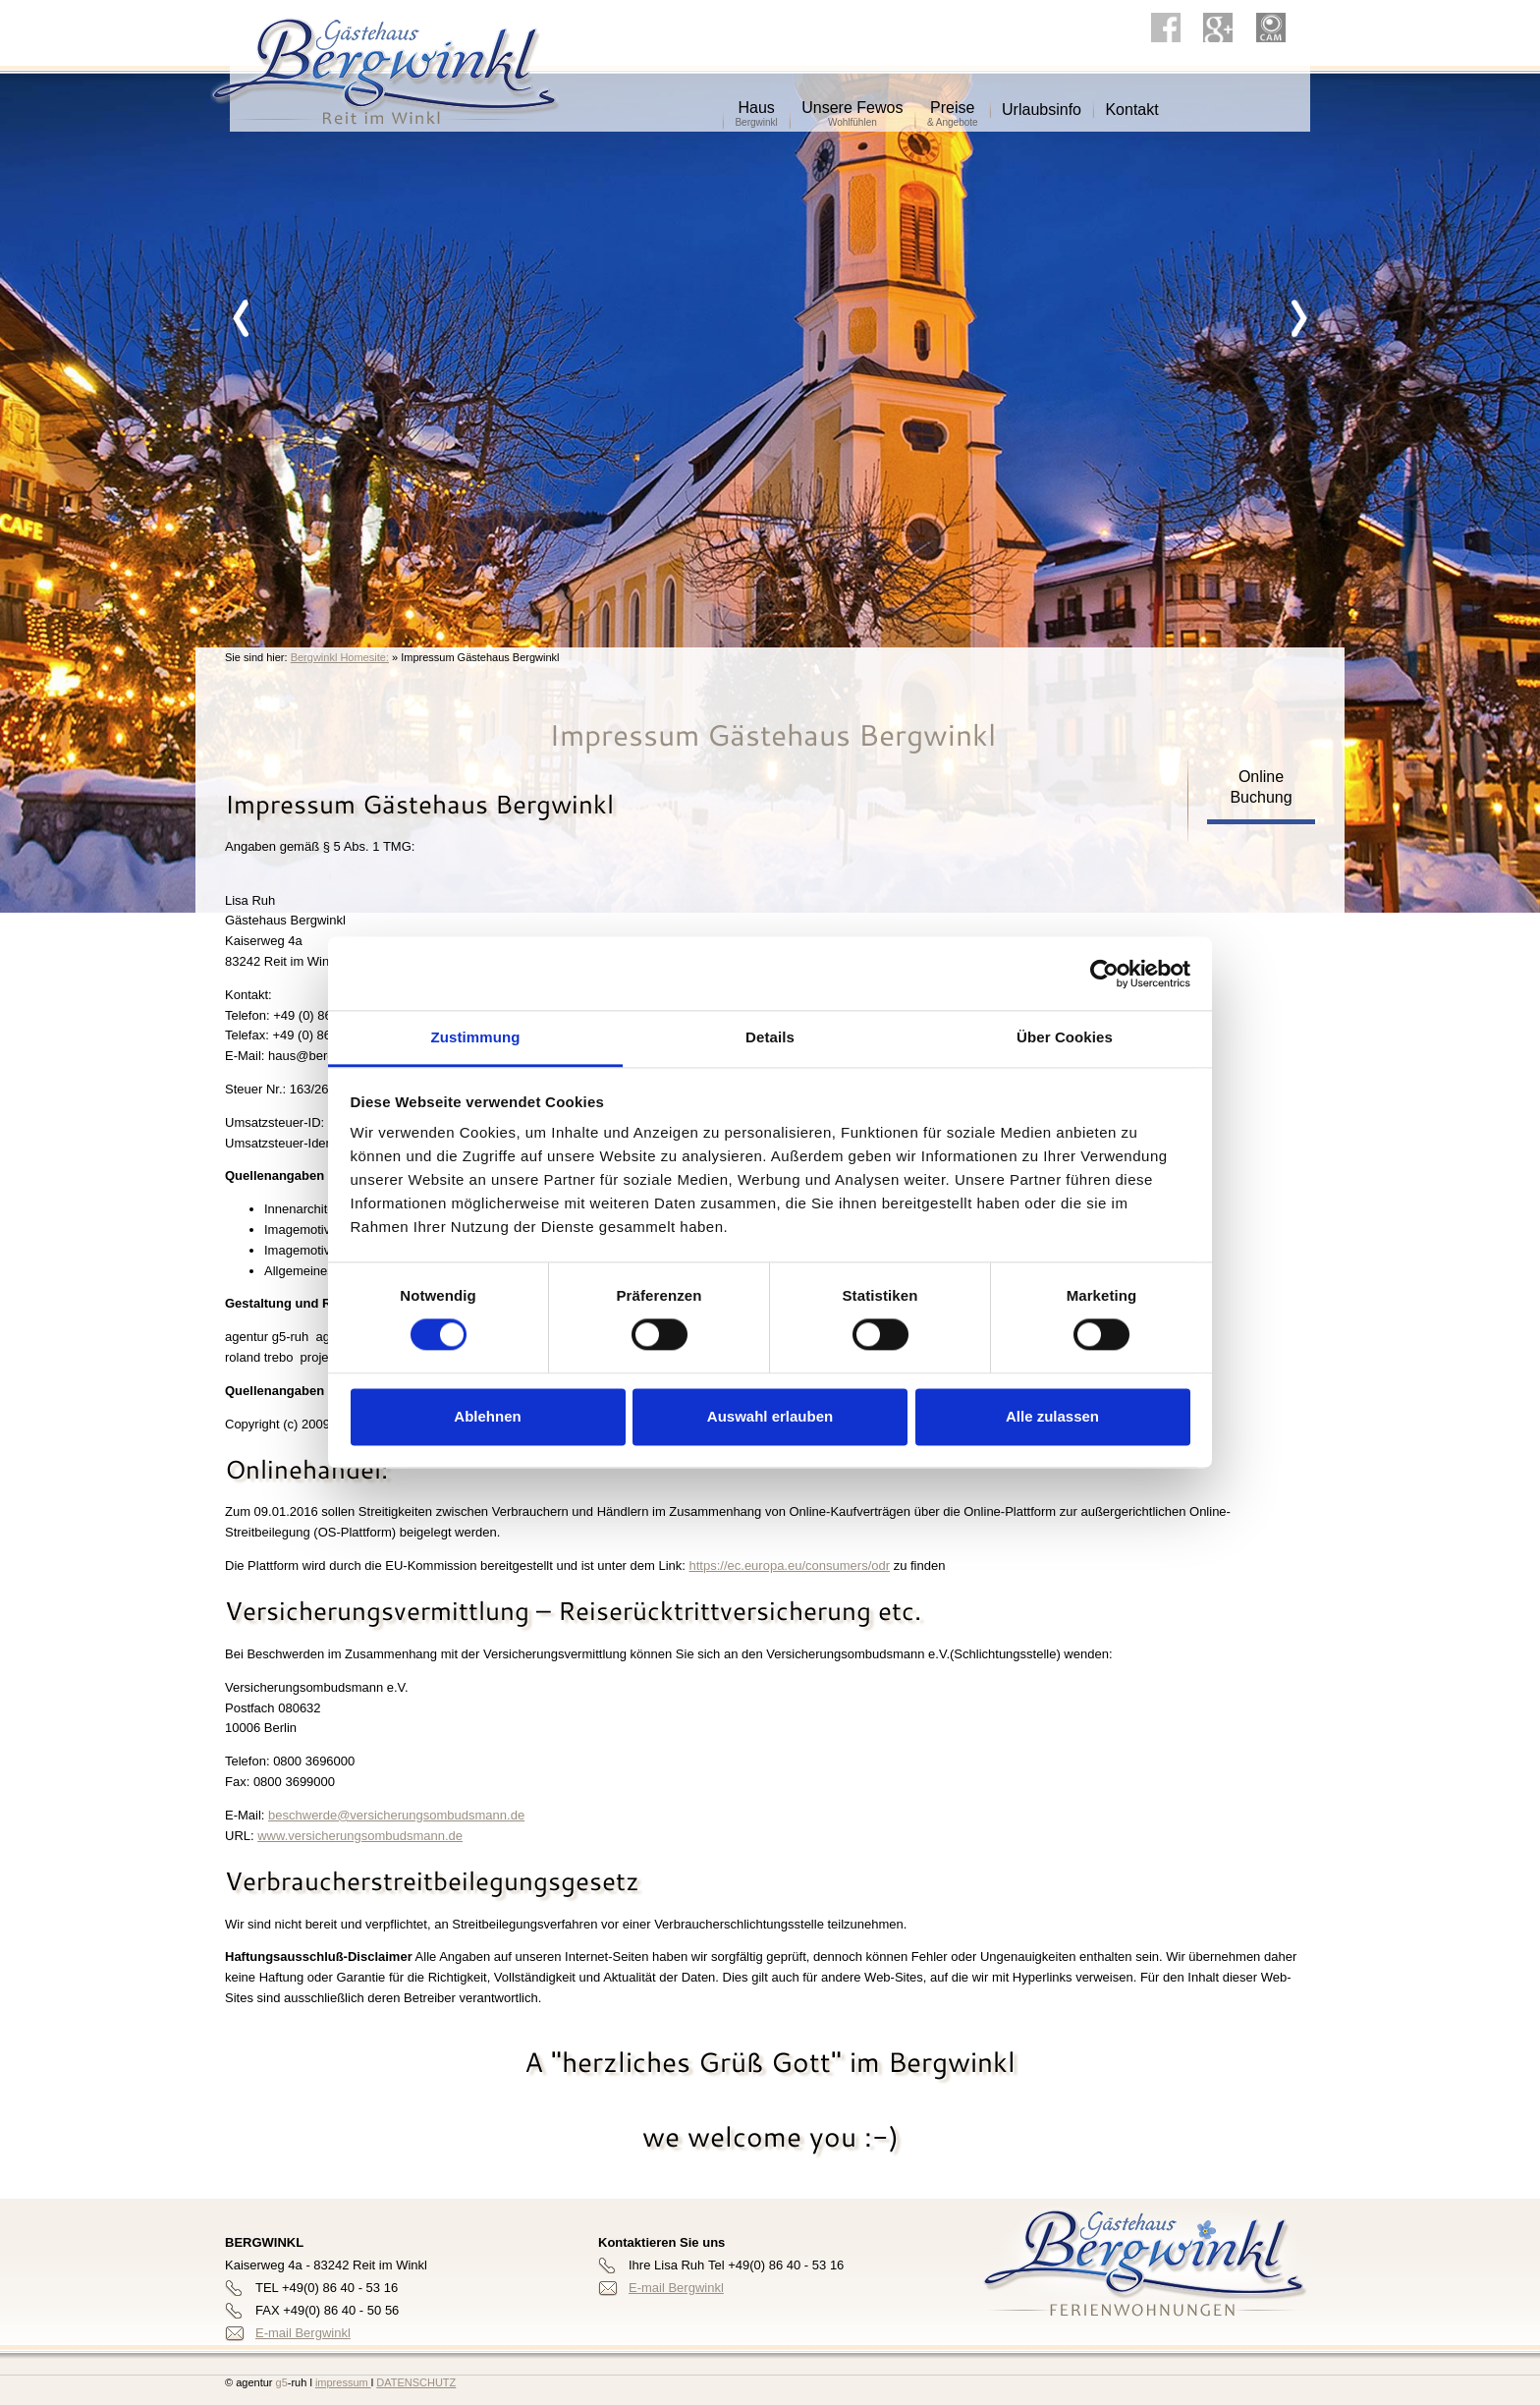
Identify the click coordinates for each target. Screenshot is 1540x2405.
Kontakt (1131, 102)
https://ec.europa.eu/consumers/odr (790, 1565)
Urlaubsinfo (1041, 102)
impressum (343, 2382)
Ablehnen (487, 1416)
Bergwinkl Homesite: (340, 657)
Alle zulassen (1052, 1416)
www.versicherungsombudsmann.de (360, 1835)
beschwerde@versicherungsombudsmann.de (396, 1815)
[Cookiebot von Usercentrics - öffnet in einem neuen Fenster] (1104, 973)
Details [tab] (770, 1037)
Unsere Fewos (852, 100)
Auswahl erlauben (770, 1416)
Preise (952, 100)
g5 (279, 2382)
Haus (756, 100)
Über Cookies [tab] (1065, 1037)
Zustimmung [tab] (476, 1037)
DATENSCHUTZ (416, 2382)
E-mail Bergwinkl (303, 2332)
